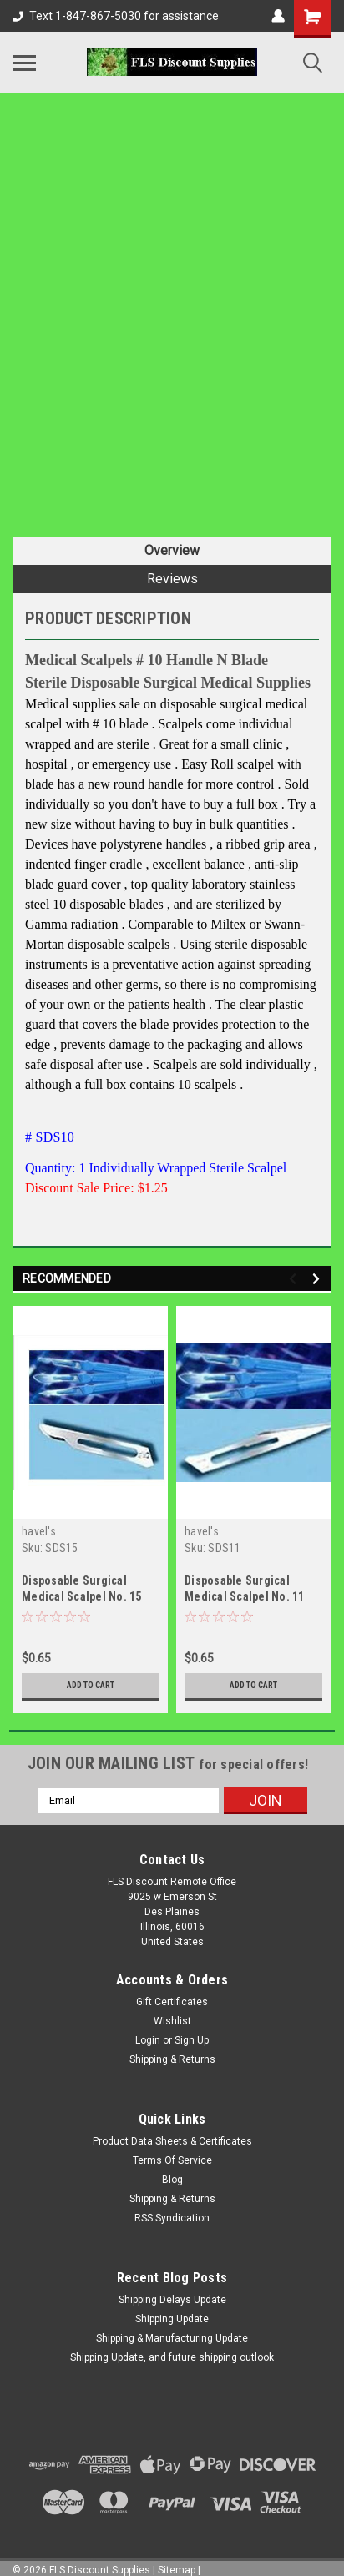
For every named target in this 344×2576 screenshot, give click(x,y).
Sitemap (176, 2570)
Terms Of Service (172, 2160)
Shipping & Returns (172, 2059)
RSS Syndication (172, 2218)
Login (147, 2040)
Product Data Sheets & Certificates (172, 2141)
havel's (39, 1531)
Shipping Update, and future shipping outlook (172, 2357)
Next (318, 1279)
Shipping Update (172, 2319)
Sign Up (192, 2040)
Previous (295, 1279)
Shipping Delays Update (172, 2300)
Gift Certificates (172, 2002)
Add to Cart (90, 1685)
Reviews (172, 579)
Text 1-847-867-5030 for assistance (116, 16)
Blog (172, 2179)
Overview (172, 550)
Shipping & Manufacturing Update (172, 2338)
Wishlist (172, 2021)
